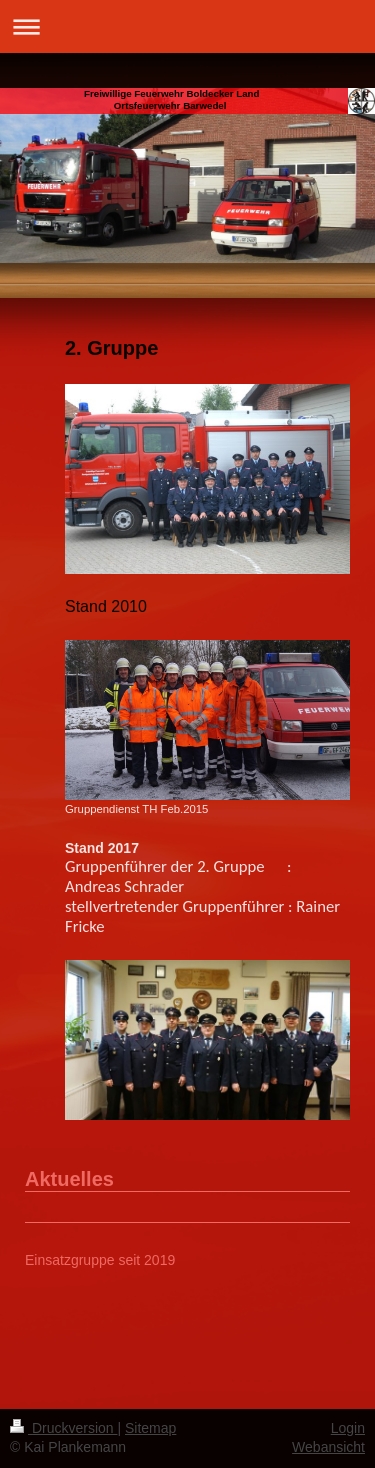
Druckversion (63, 1428)
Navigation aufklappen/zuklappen (187, 26)
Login (348, 1428)
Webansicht (328, 1447)
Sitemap (150, 1428)
